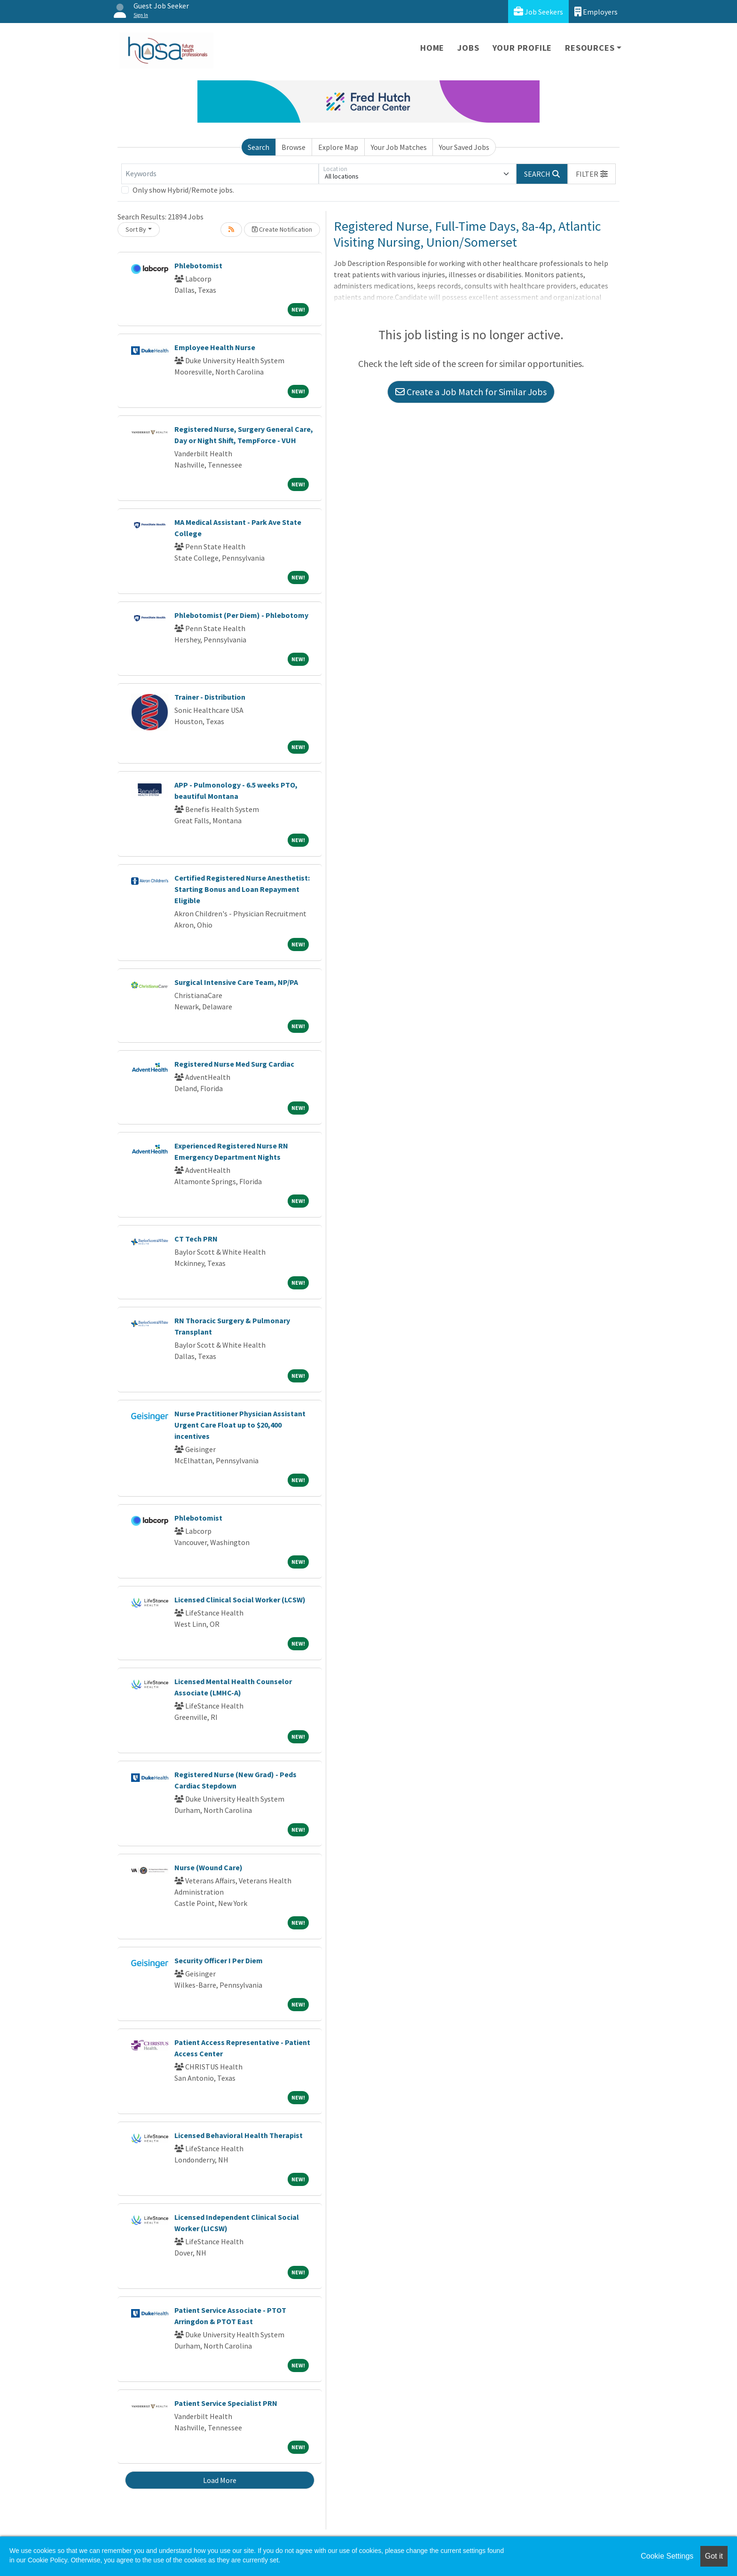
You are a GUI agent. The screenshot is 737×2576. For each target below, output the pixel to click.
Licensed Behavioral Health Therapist (238, 2135)
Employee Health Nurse (214, 347)
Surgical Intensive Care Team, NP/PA (236, 982)
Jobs (468, 47)
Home (432, 47)
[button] (592, 174)
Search (258, 147)
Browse (294, 147)
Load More (219, 2480)
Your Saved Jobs (464, 147)
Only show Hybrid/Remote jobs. (183, 190)
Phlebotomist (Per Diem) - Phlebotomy (241, 615)
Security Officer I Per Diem (218, 1960)
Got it (714, 2556)
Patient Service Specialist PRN (225, 2403)
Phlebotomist (198, 265)
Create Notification (282, 229)
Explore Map (338, 147)
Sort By (135, 229)
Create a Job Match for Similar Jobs (471, 392)
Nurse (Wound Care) (208, 1867)
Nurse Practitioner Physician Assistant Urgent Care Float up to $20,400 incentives (240, 1425)
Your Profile (522, 47)
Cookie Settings (667, 2556)
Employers (596, 11)
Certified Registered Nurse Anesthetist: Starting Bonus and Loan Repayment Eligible (242, 889)
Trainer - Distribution (209, 697)
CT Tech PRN (196, 1238)
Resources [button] (589, 47)
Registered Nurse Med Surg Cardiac (234, 1064)
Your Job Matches (399, 147)
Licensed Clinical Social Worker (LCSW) (240, 1599)
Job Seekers (538, 11)
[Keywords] (220, 174)
